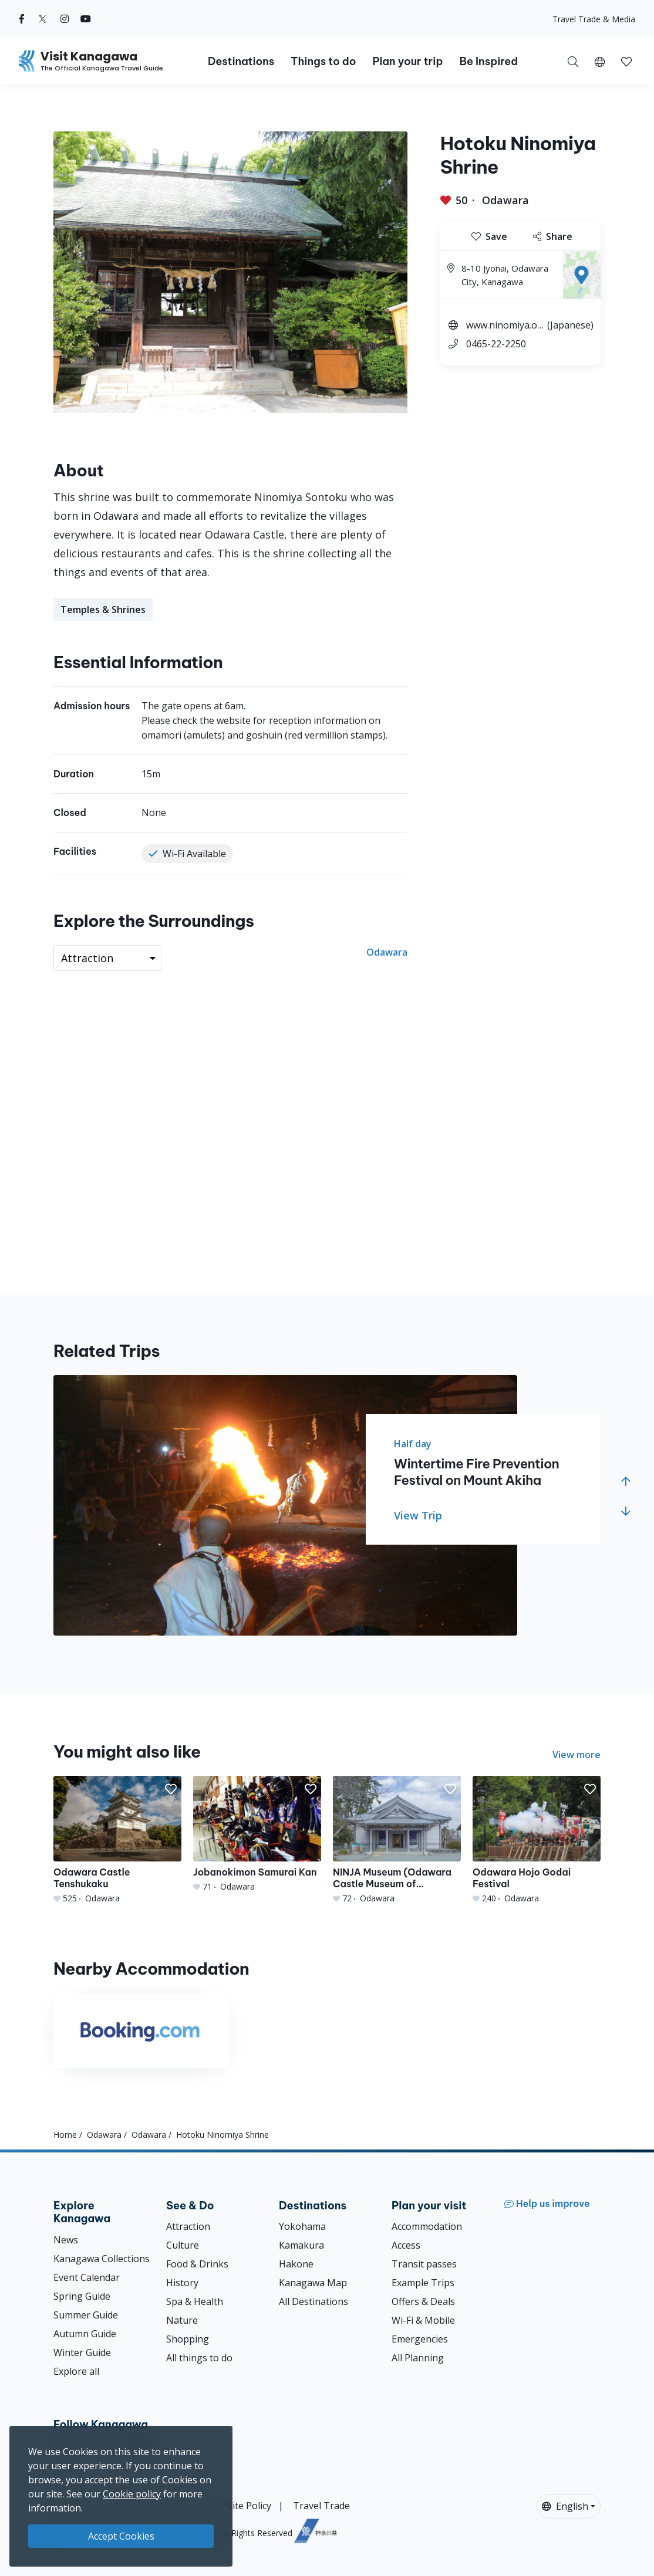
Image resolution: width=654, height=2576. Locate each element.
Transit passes (424, 2263)
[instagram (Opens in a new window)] (64, 19)
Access (406, 2245)
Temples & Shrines (103, 609)
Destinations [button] (241, 61)
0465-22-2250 (496, 343)
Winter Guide (82, 2352)
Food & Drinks (197, 2263)
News (65, 2239)
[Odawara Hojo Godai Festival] (537, 1840)
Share (552, 236)
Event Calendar (86, 2277)
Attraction (188, 2226)
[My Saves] (626, 61)
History (182, 2282)
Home (65, 2134)
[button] (599, 61)
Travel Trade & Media (593, 19)
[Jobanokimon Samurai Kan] (257, 1834)
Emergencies (420, 2339)
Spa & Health (194, 2301)
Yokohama (302, 2226)
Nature (182, 2320)
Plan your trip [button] (407, 61)
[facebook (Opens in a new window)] (22, 19)
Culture (182, 2245)
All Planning (418, 2357)
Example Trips (423, 2282)
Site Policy (249, 2505)
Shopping (187, 2339)
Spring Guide (81, 2296)
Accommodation (427, 2226)
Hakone (296, 2263)
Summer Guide (85, 2314)
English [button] (565, 2506)
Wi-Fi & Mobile (423, 2320)
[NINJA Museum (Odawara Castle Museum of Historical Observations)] (397, 1840)
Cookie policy (132, 2493)
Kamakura (301, 2245)
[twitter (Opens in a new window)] (42, 19)
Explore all (76, 2371)
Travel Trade (321, 2505)
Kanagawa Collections (101, 2258)
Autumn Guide (84, 2333)
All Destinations (313, 2301)
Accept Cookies (121, 2536)
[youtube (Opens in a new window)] (85, 19)
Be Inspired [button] (488, 61)
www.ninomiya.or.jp (504, 326)
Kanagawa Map (313, 2282)
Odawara (505, 200)
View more (576, 1754)
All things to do (199, 2357)
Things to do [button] (323, 61)
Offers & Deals (423, 2301)
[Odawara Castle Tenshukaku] (117, 1840)
